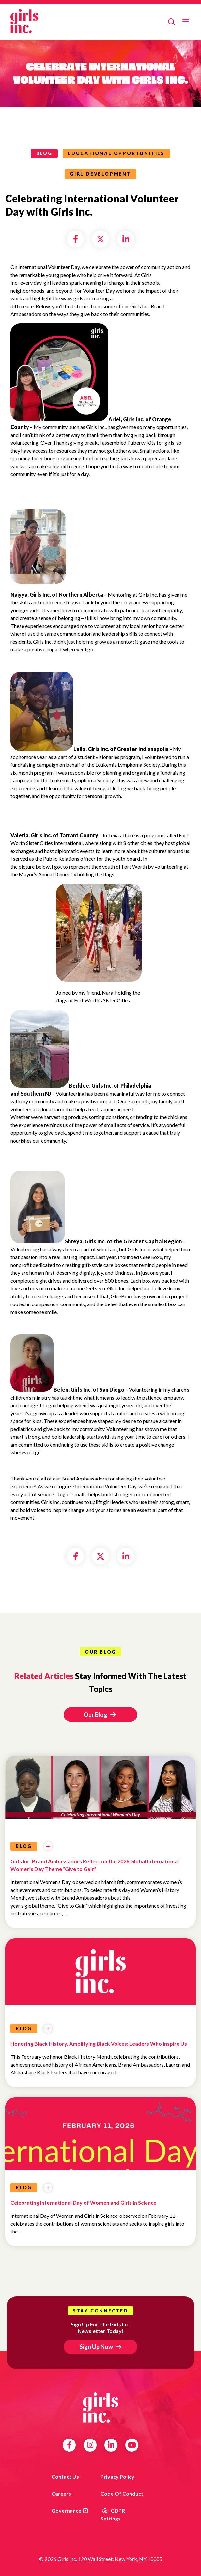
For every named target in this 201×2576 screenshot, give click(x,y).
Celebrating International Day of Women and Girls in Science (83, 2203)
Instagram (90, 2445)
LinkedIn (111, 2445)
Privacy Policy (117, 2476)
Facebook (69, 2445)
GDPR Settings (112, 2514)
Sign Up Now (96, 2346)
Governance (66, 2510)
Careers (61, 2493)
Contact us (65, 2476)
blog (44, 153)
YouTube (132, 2445)
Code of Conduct (121, 2493)
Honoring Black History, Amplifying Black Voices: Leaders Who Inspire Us (98, 2043)
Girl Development (100, 174)
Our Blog (100, 1714)
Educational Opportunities (116, 153)
